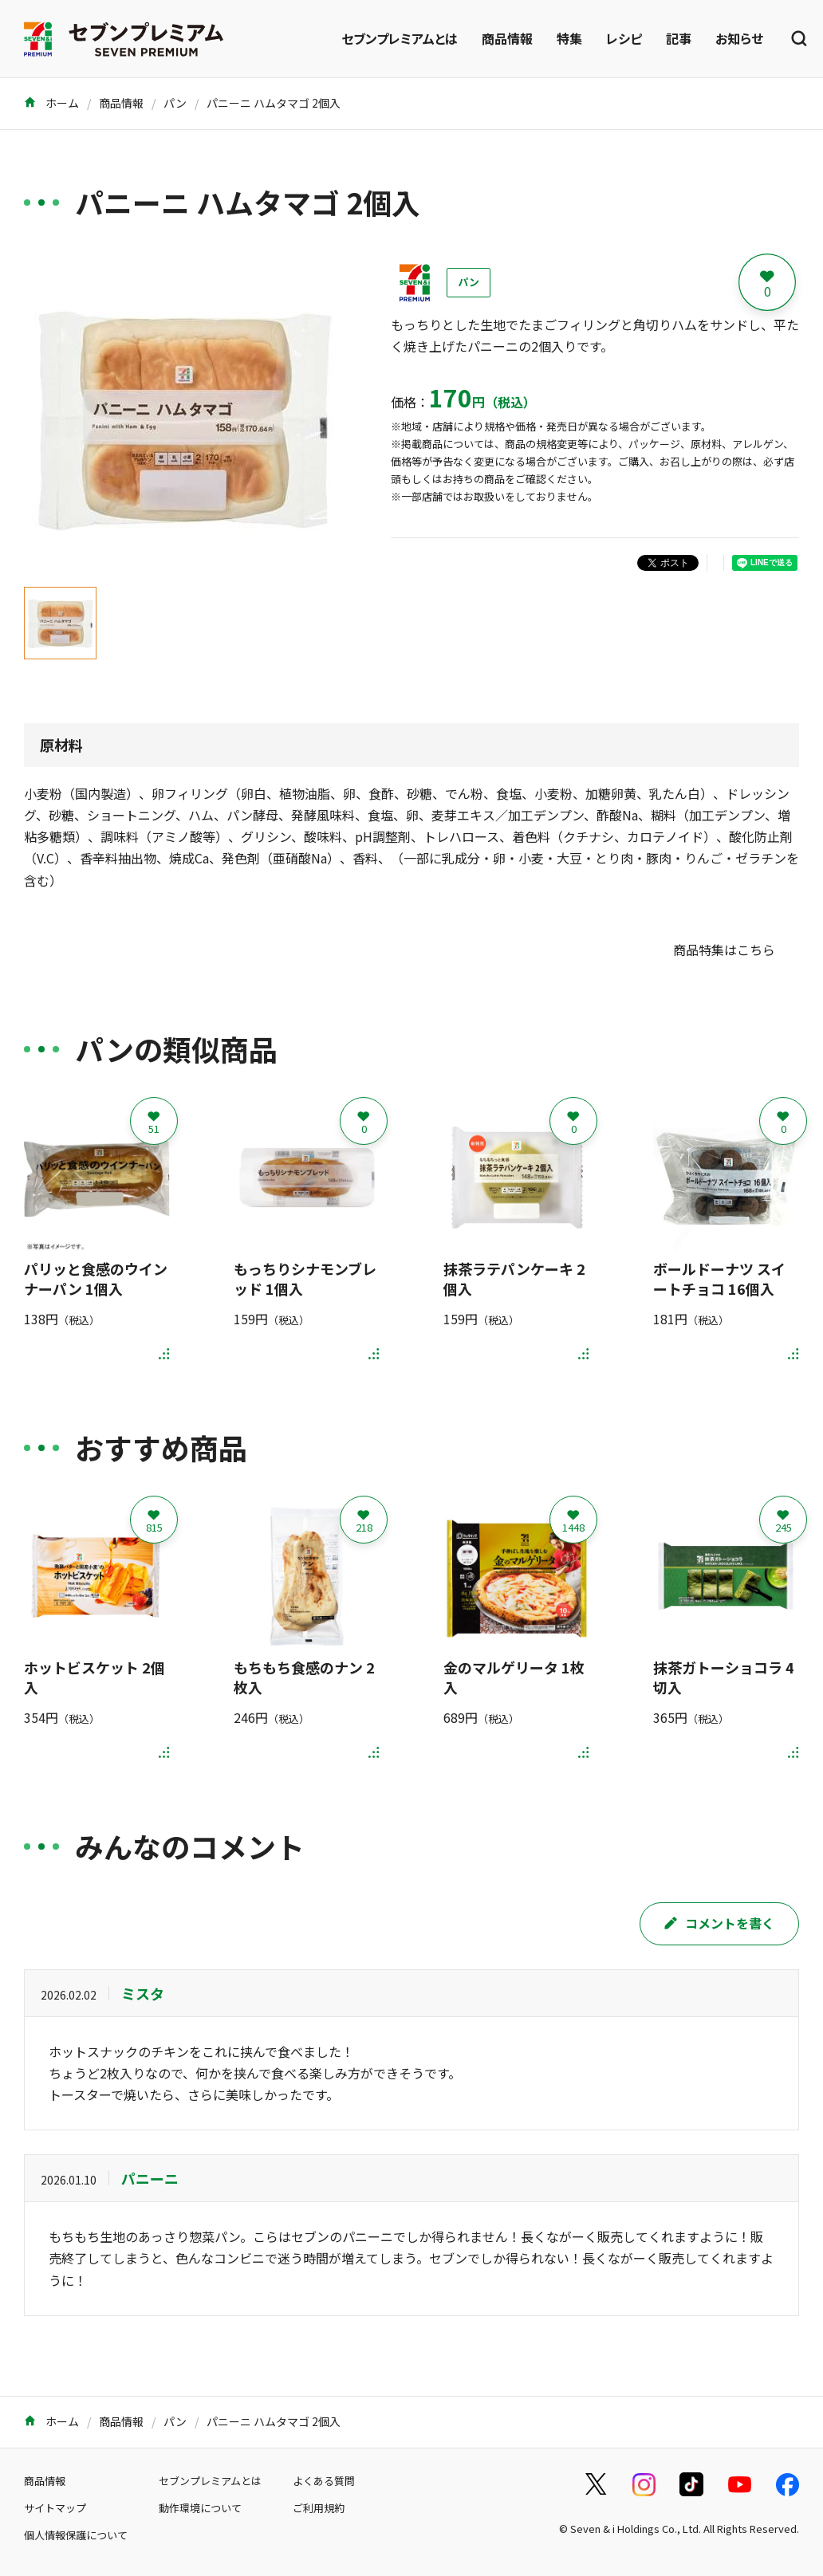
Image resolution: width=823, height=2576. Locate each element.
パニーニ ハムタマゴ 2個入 (274, 103)
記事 (678, 38)
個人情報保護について (76, 2535)
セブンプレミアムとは (399, 38)
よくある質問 (324, 2480)
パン (175, 103)
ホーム (51, 103)
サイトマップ (55, 2507)
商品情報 (507, 38)
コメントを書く (719, 1923)
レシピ (624, 38)
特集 (569, 38)
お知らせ (739, 38)
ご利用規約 (319, 2507)
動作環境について (200, 2507)
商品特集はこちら (724, 949)
